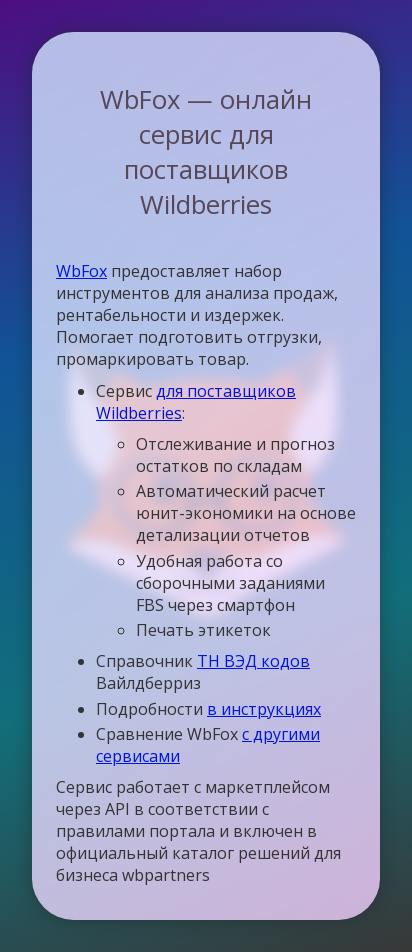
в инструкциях (264, 709)
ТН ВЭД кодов (253, 661)
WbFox (81, 271)
